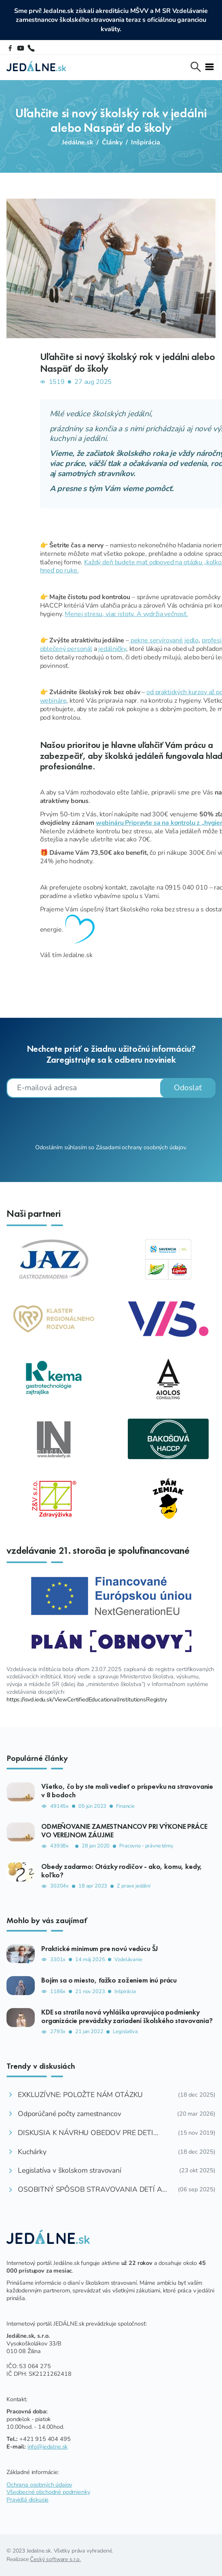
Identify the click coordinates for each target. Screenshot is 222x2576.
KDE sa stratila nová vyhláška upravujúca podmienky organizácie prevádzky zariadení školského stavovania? (127, 2016)
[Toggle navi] (209, 67)
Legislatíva (125, 2031)
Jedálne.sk (77, 142)
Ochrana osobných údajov (39, 2485)
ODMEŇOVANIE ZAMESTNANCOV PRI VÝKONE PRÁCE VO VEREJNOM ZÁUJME (124, 1830)
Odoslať (188, 1088)
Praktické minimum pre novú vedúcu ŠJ (99, 1948)
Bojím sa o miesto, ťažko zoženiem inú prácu (109, 1980)
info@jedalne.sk (47, 2447)
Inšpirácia (145, 142)
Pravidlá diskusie (27, 2500)
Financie (125, 1806)
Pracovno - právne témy (146, 1846)
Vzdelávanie (128, 1959)
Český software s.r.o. (55, 2559)
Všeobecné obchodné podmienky (48, 2492)
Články (112, 142)
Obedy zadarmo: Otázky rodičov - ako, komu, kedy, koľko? (121, 1870)
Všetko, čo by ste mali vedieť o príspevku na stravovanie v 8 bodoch (127, 1790)
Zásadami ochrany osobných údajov (141, 1147)
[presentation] (111, 1119)
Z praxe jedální (133, 1886)
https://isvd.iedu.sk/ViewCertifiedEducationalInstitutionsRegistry (86, 1699)
